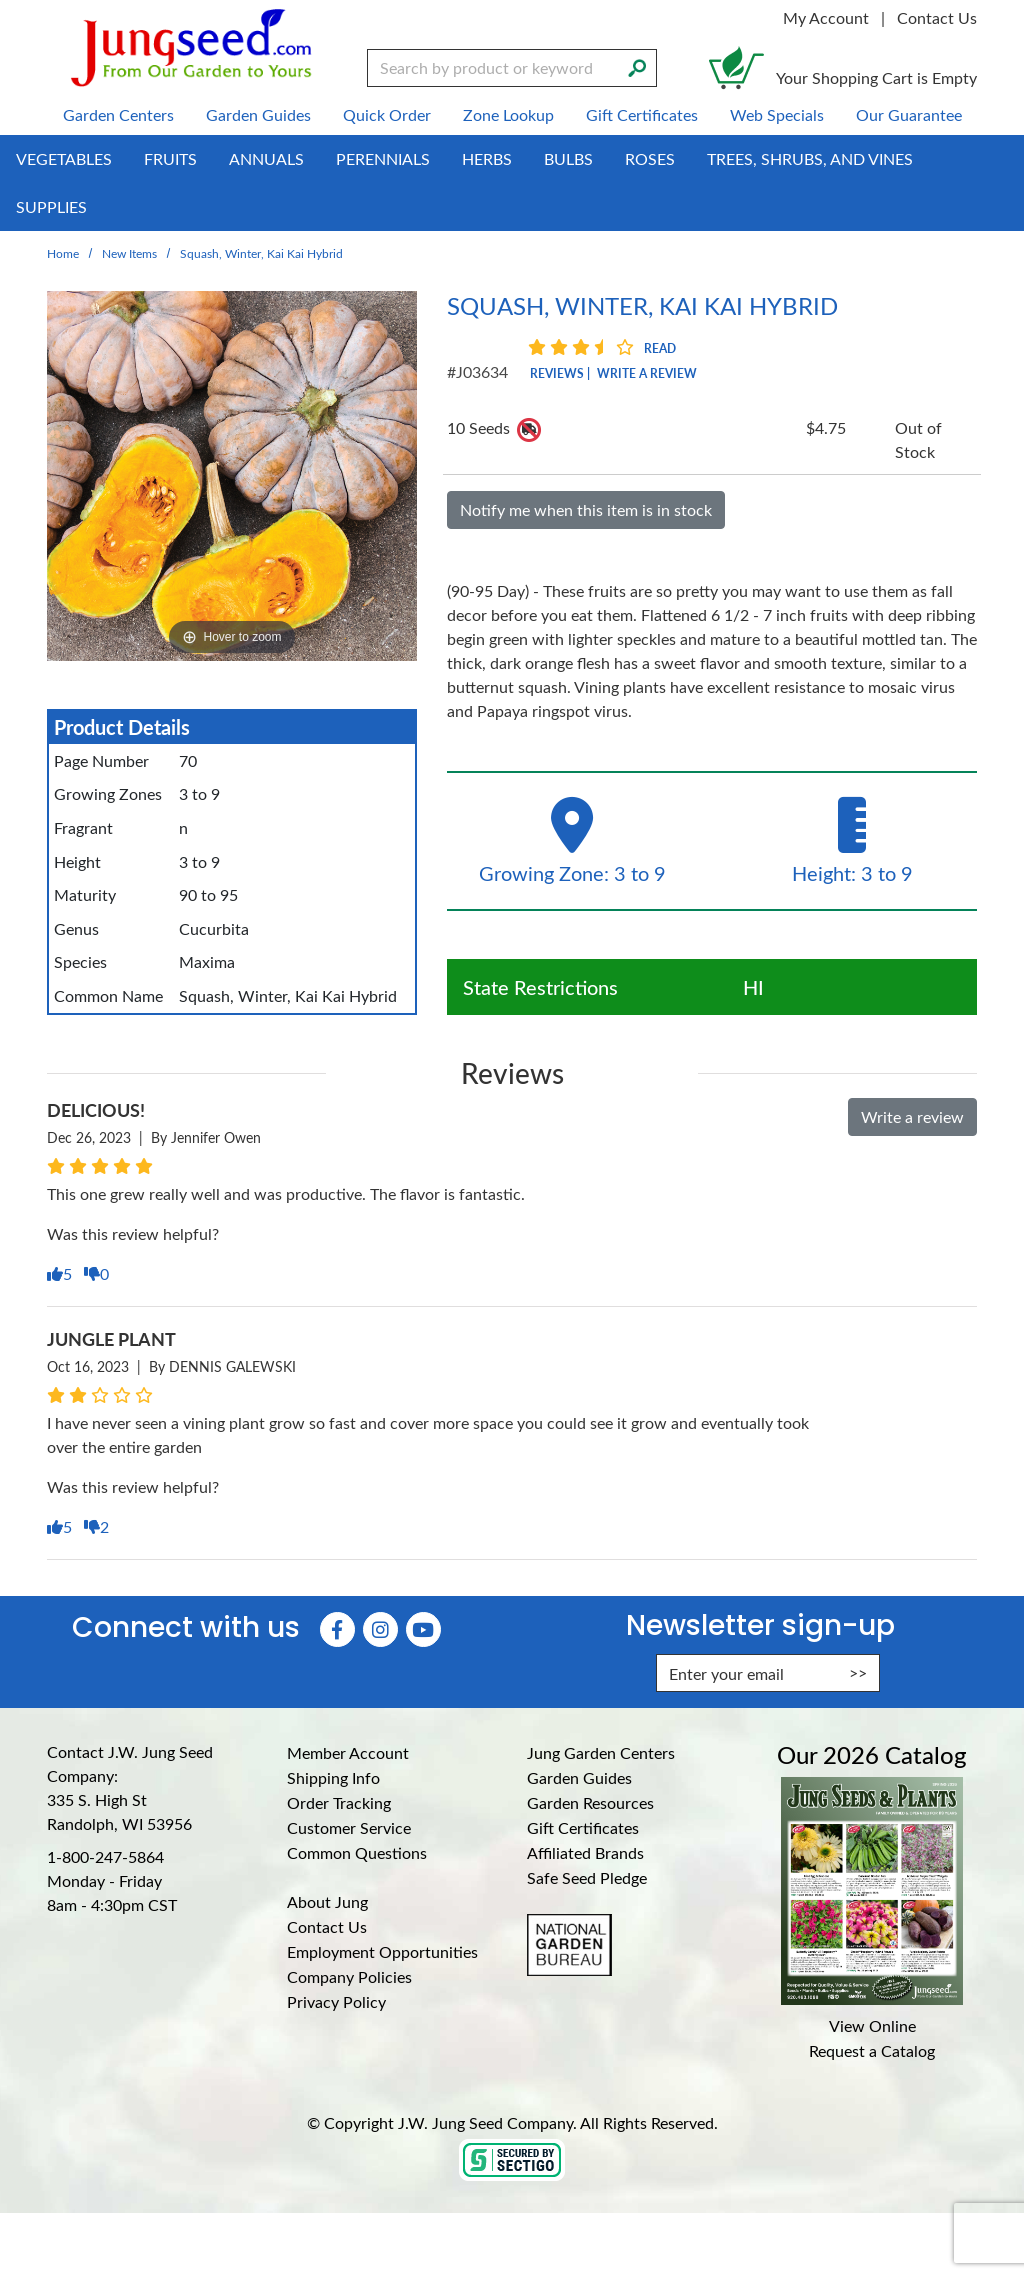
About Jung (327, 1901)
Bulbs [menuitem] (568, 158)
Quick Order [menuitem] (387, 114)
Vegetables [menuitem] (64, 158)
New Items (129, 253)
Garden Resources (590, 1802)
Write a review (912, 1116)
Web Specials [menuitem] (777, 114)
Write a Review (647, 373)
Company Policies (349, 1976)
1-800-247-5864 (105, 1856)
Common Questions (357, 1852)
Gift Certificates (583, 1827)
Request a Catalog (872, 2050)
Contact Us (937, 17)
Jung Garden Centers (601, 1752)
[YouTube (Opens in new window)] (423, 1629)
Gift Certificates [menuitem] (642, 114)
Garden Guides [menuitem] (258, 114)
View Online (872, 2025)
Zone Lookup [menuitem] (508, 114)
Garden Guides (579, 1777)
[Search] (637, 66)
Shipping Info (333, 1777)
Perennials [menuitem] (383, 158)
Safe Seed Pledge (587, 1877)
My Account (826, 17)
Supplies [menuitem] (51, 206)
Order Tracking (339, 1802)
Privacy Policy (336, 2001)
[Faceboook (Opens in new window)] (337, 1629)
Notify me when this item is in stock (586, 509)
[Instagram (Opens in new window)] (380, 1629)
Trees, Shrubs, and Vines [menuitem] (810, 158)
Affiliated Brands (585, 1852)
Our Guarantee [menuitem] (909, 114)
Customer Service (349, 1827)
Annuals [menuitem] (266, 158)
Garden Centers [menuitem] (118, 114)
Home (63, 253)
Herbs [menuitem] (487, 158)
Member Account (348, 1752)
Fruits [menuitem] (170, 158)
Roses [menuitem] (650, 158)
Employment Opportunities (382, 1951)
